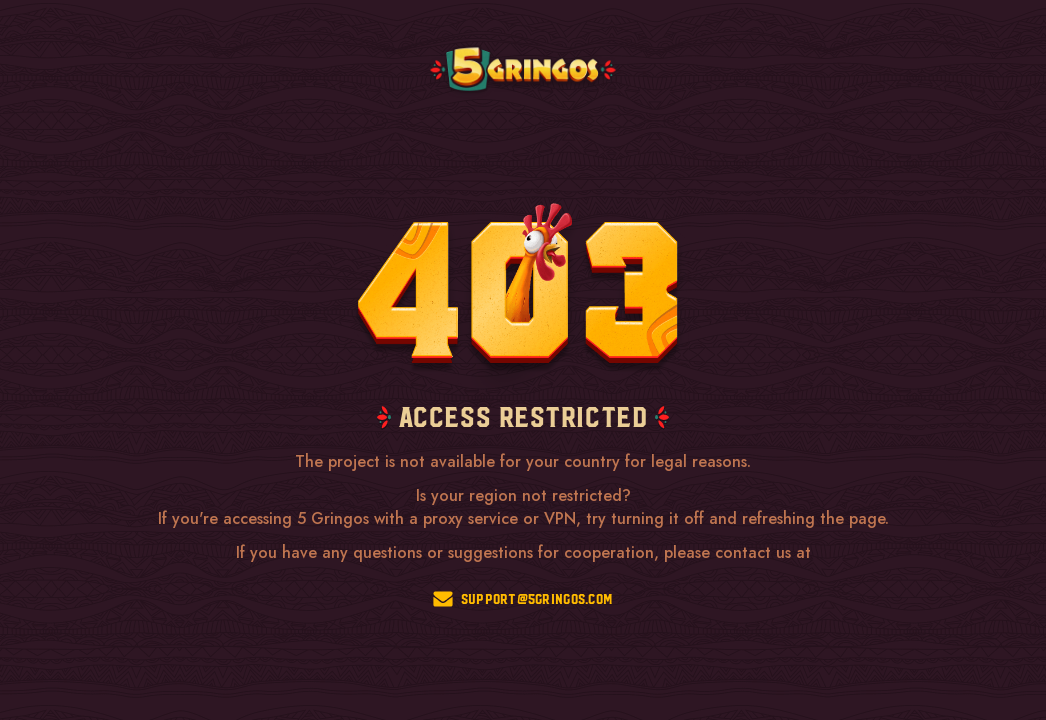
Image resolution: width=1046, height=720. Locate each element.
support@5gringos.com (523, 599)
